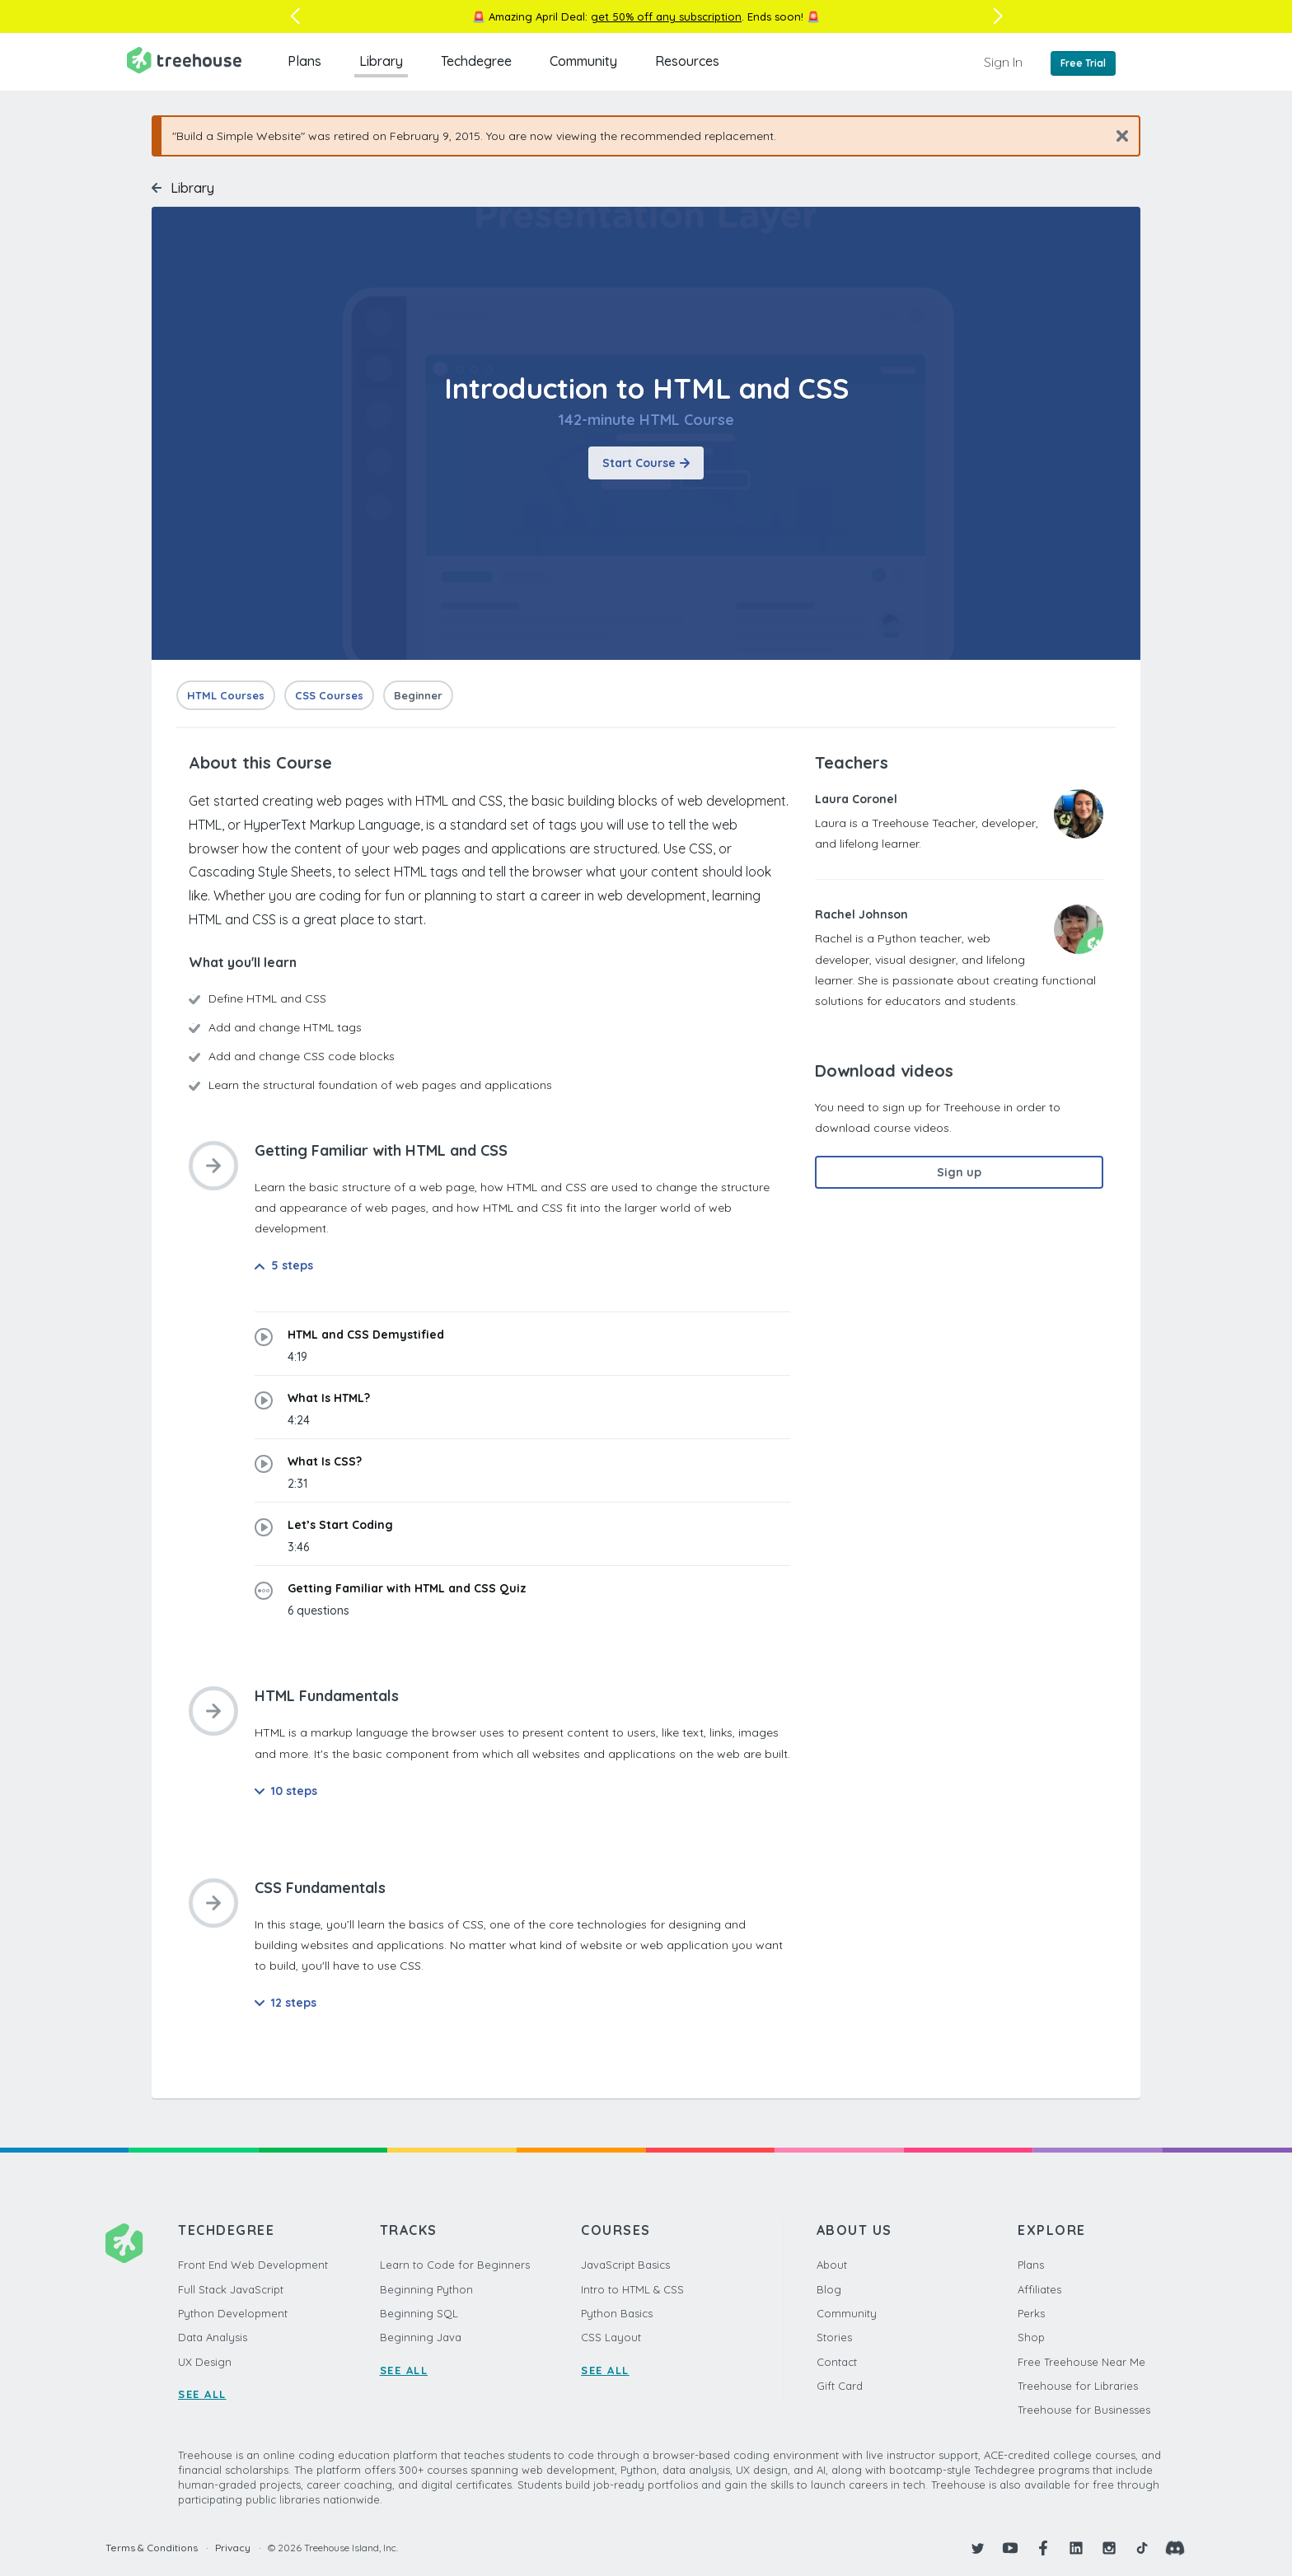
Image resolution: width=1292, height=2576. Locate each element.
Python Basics (617, 2313)
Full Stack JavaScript (230, 2289)
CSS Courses (329, 695)
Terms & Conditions (151, 2547)
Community (583, 61)
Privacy (232, 2547)
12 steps (285, 2002)
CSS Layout (611, 2337)
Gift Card (840, 2385)
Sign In (1003, 62)
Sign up (959, 1172)
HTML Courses (225, 695)
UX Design (205, 2361)
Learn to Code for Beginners (455, 2264)
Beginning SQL (419, 2313)
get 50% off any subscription (666, 16)
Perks (1031, 2313)
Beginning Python (426, 2289)
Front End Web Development (253, 2264)
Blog (829, 2289)
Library (381, 61)
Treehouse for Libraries (1078, 2385)
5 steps (284, 1265)
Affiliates (1039, 2289)
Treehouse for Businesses (1084, 2409)
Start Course (646, 463)
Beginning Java (420, 2337)
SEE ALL (202, 2394)
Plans (304, 61)
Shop (1031, 2337)
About (832, 2264)
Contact (837, 2361)
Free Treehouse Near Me (1081, 2361)
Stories (834, 2337)
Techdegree (476, 61)
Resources (687, 61)
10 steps (286, 1791)
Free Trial (1083, 63)
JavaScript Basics (625, 2264)
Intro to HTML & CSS (632, 2289)
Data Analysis (212, 2337)
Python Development (233, 2313)
